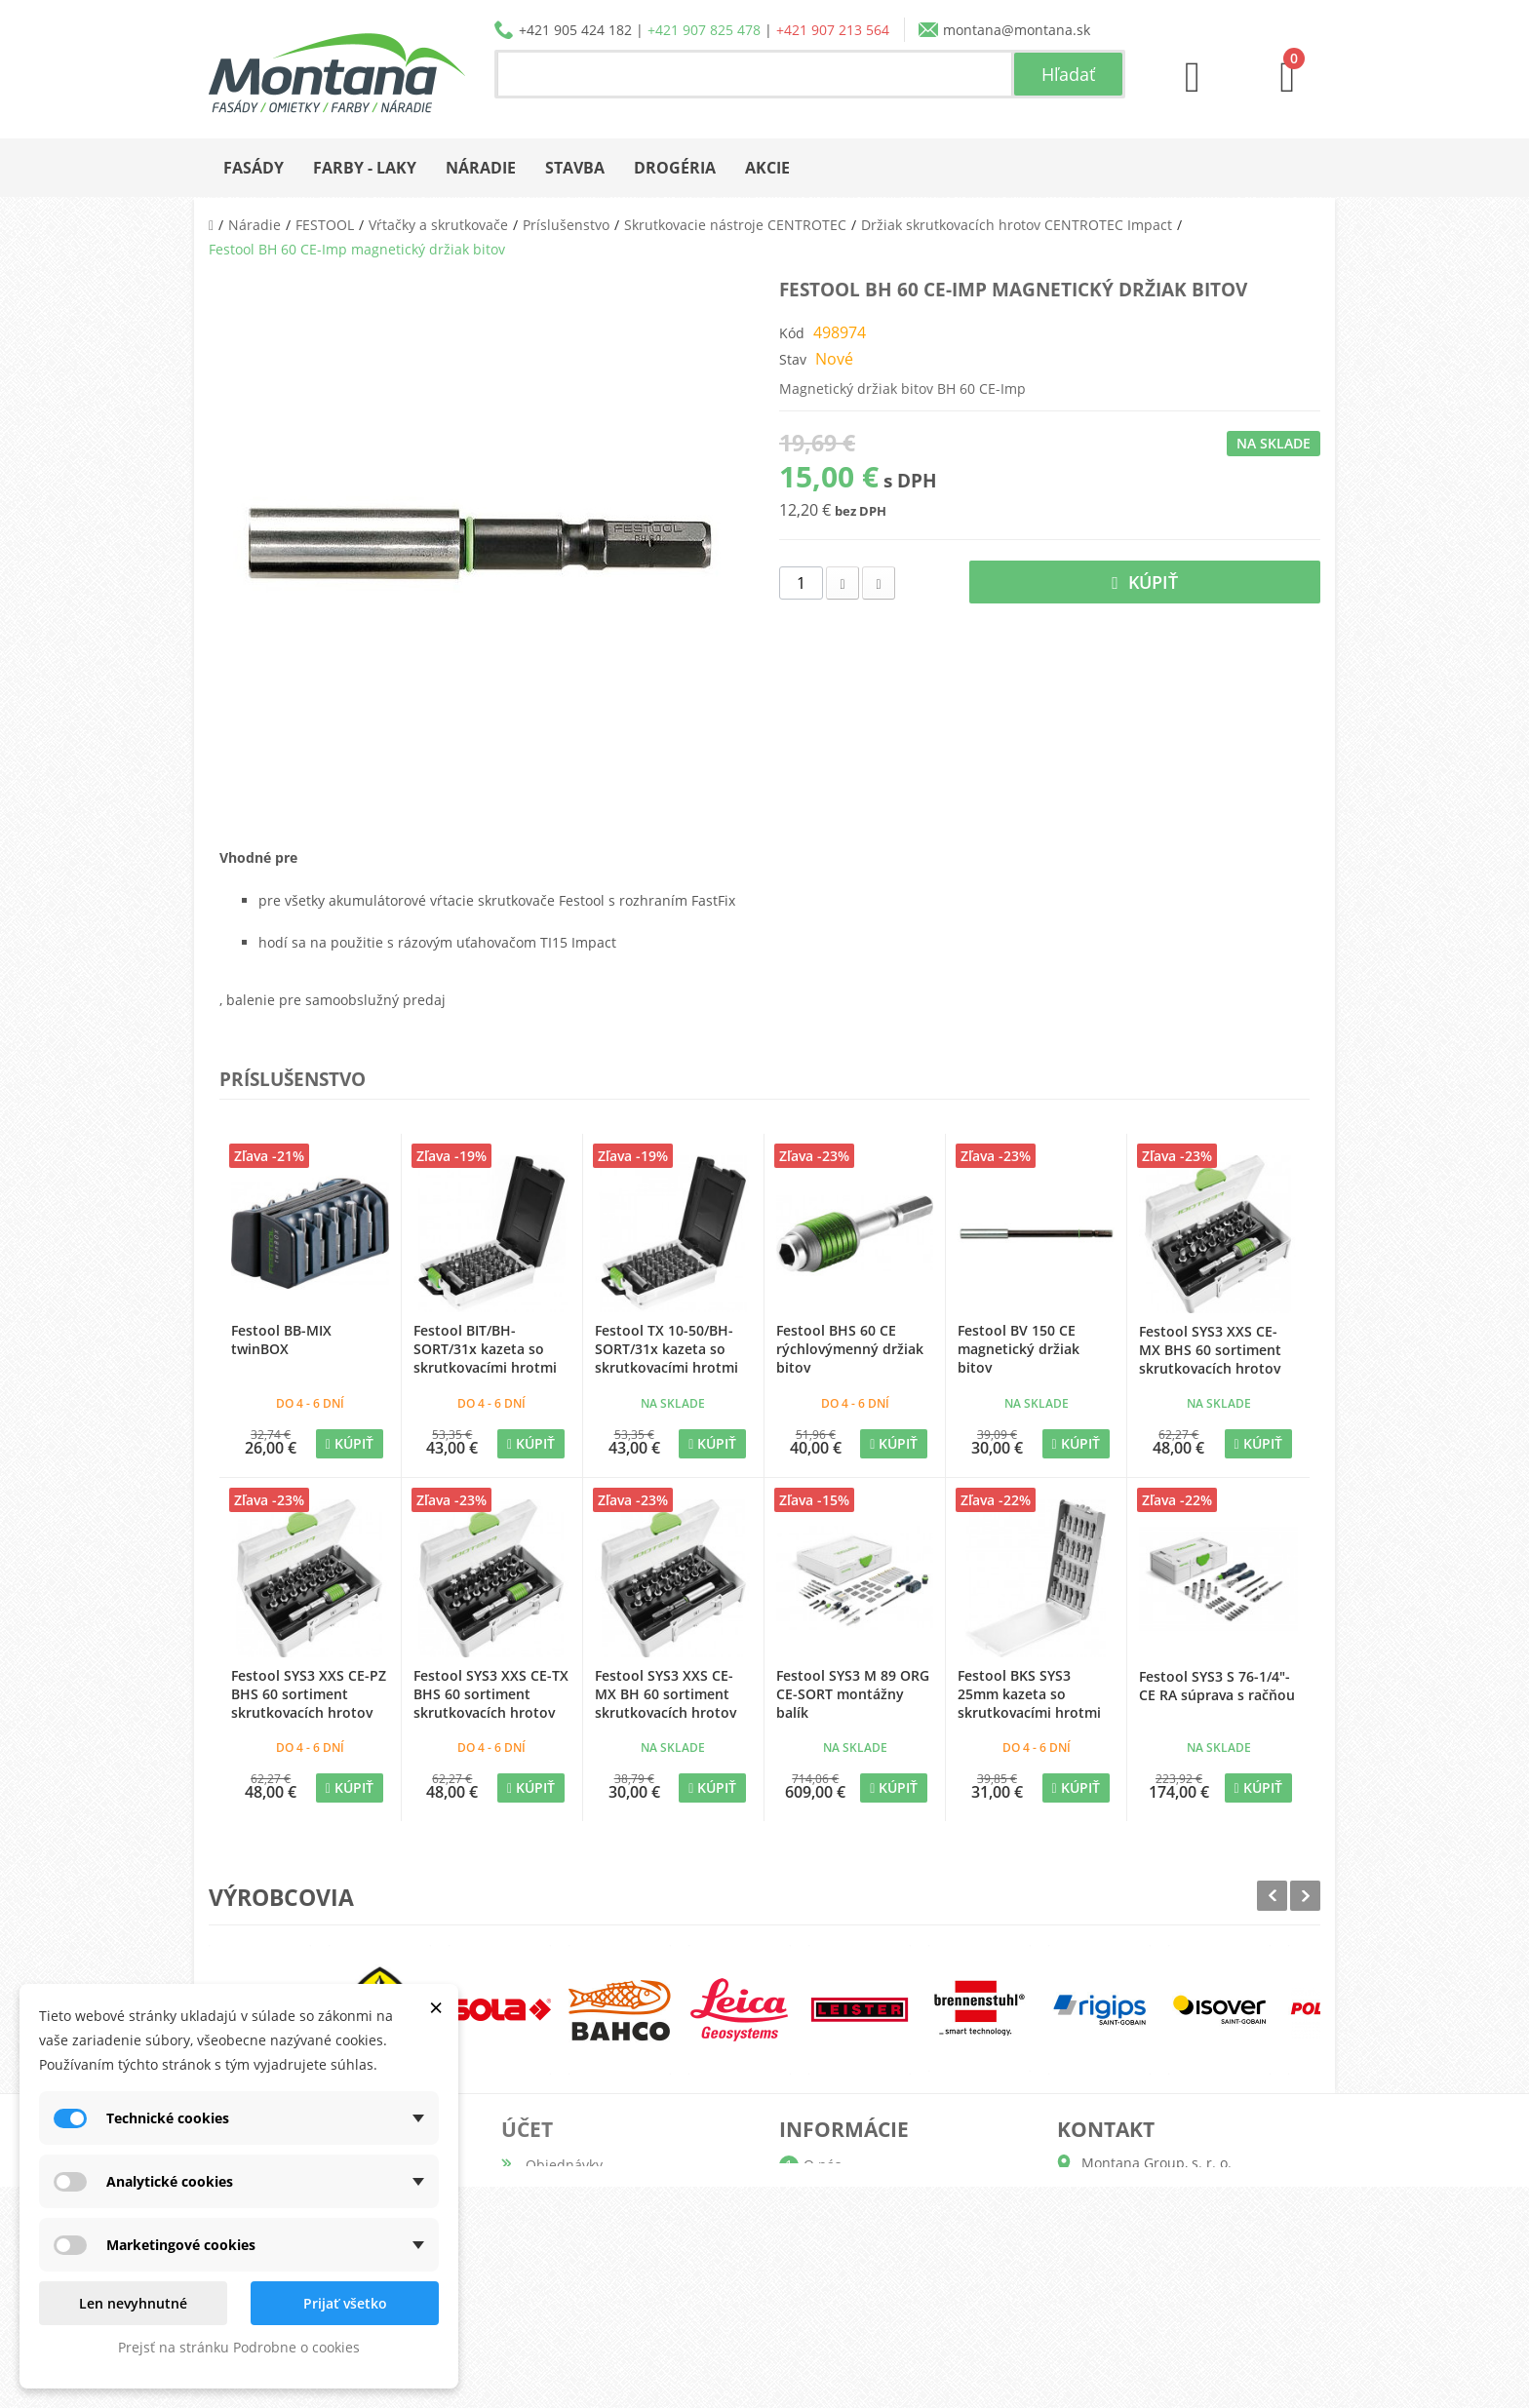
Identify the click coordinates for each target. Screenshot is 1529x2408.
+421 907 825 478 (704, 29)
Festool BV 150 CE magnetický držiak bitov (1018, 1349)
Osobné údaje (571, 2258)
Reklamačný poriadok (873, 2289)
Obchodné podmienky (876, 2258)
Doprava (831, 2227)
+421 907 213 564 (832, 29)
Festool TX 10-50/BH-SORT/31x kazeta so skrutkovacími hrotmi (666, 1349)
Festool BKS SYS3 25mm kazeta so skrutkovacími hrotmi (1029, 1694)
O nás (823, 2165)
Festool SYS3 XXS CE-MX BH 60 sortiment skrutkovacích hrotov (665, 1694)
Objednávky (564, 2165)
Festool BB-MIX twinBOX (281, 1339)
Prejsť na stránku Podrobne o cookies (239, 2347)
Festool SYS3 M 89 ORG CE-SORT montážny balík (852, 1694)
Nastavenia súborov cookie (613, 2320)
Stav (792, 359)
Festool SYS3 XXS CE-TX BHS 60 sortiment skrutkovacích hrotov (490, 1694)
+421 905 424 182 (575, 29)
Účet (527, 2129)
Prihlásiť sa (562, 2352)
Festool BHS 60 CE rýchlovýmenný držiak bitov (849, 1349)
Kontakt (828, 2320)
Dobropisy (559, 2196)
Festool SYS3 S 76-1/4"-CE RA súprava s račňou (1217, 1685)
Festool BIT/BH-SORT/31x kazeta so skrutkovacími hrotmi (485, 1349)
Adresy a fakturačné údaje (611, 2227)
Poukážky (555, 2289)
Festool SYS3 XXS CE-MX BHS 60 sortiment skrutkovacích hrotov (1210, 1350)
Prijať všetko (345, 2303)
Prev (1272, 1896)
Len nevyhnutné (133, 2303)
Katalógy (831, 2196)
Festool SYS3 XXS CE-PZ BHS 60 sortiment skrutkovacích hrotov (308, 1694)
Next (1305, 1896)
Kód (791, 333)
